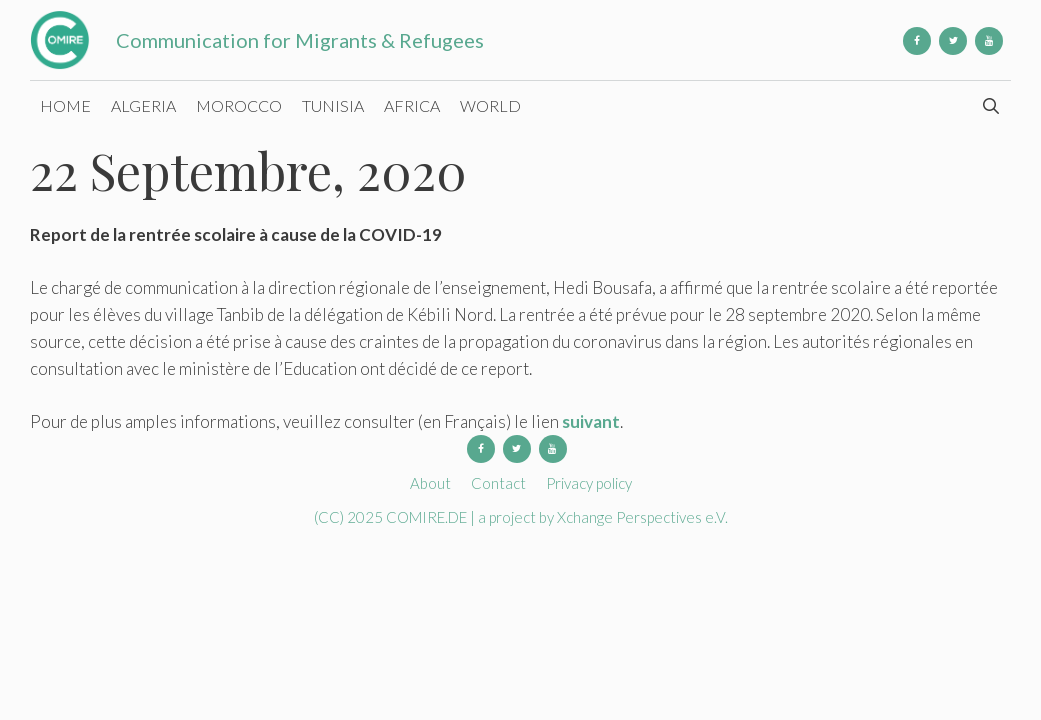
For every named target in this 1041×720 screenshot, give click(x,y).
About (430, 483)
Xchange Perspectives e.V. (642, 517)
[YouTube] (989, 41)
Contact (498, 483)
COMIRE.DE (428, 517)
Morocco (239, 105)
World (490, 105)
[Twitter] (953, 41)
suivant (591, 421)
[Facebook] (917, 41)
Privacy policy (589, 483)
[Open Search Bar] (990, 106)
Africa (412, 105)
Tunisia (333, 105)
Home (65, 105)
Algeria (143, 105)
